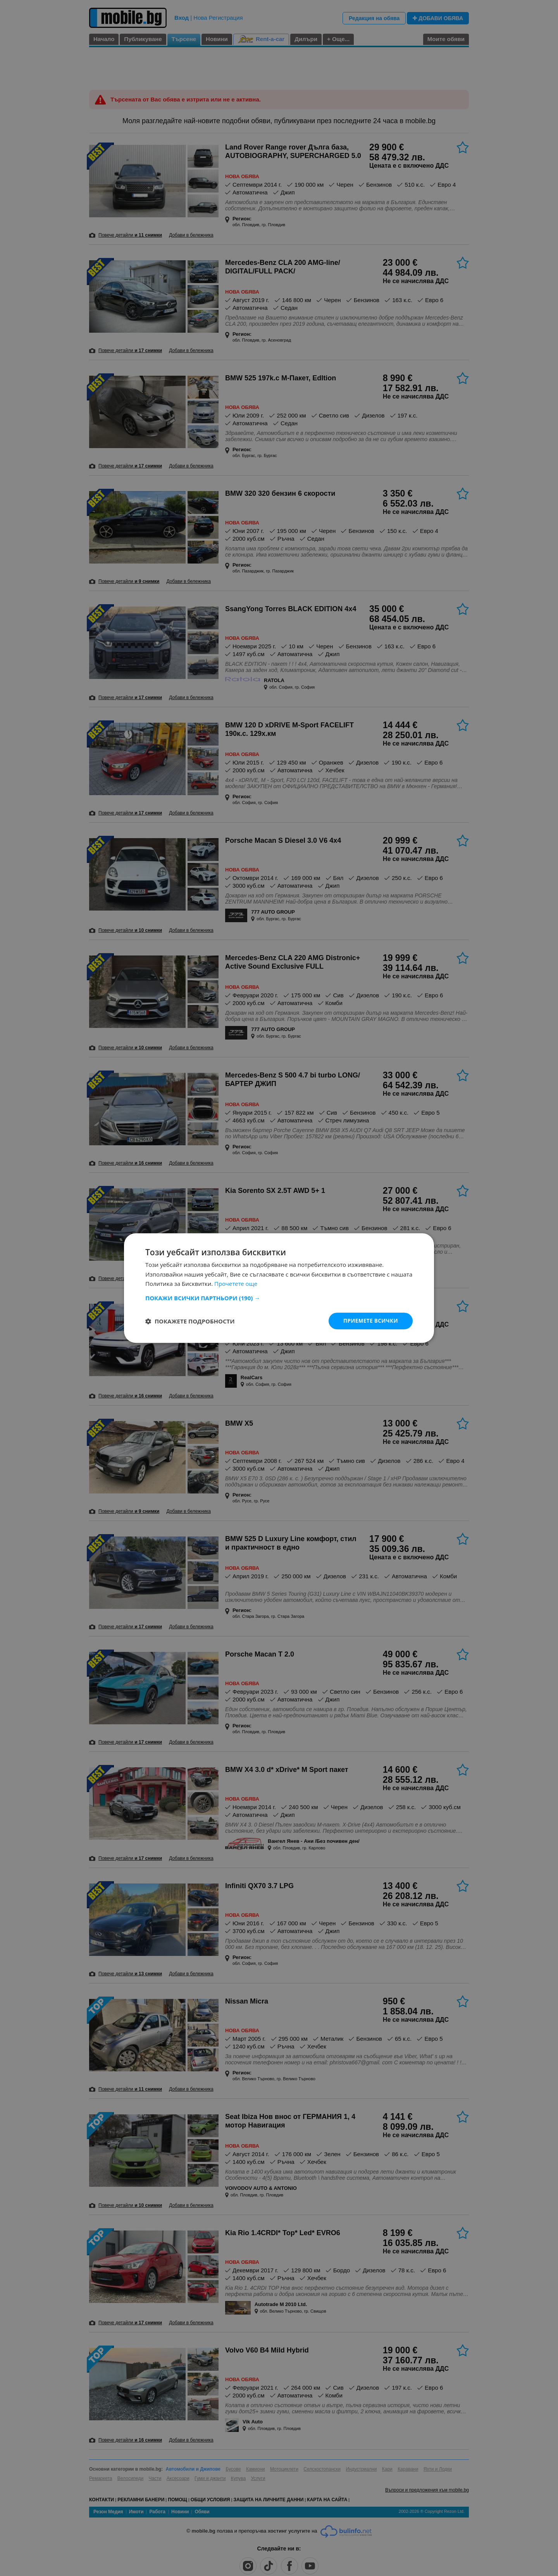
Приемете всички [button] (369, 1320)
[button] (279, 1297)
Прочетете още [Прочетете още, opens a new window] (236, 1283)
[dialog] (279, 1288)
